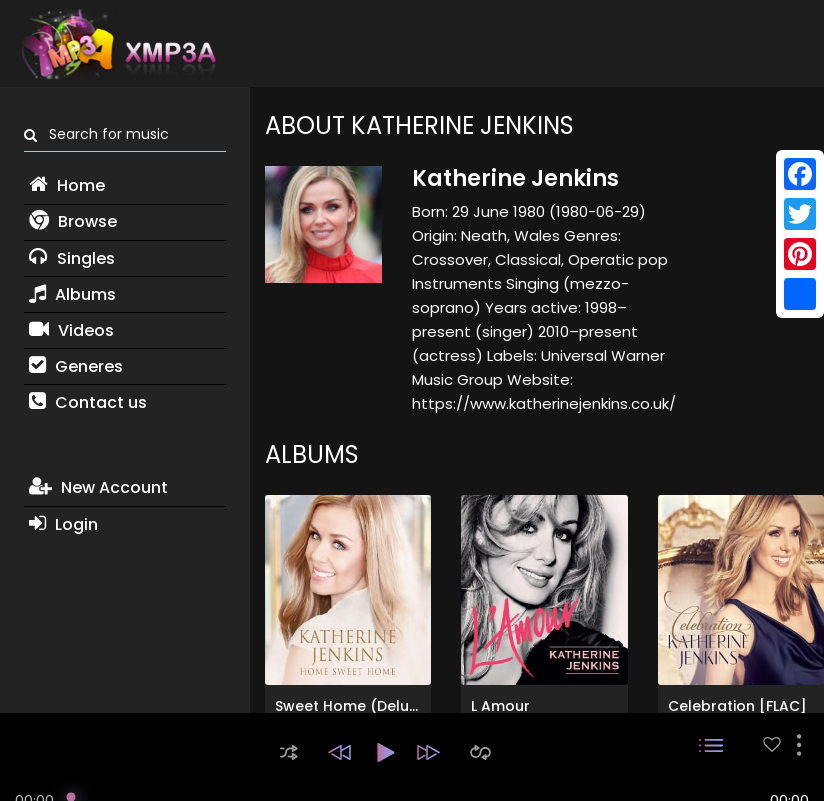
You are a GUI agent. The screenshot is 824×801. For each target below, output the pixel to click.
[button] (289, 752)
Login (63, 524)
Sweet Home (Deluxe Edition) (379, 706)
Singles (72, 258)
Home (67, 185)
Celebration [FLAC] (737, 706)
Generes (76, 366)
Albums (72, 294)
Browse (73, 221)
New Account (98, 487)
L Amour (500, 706)
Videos (71, 330)
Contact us (88, 402)
